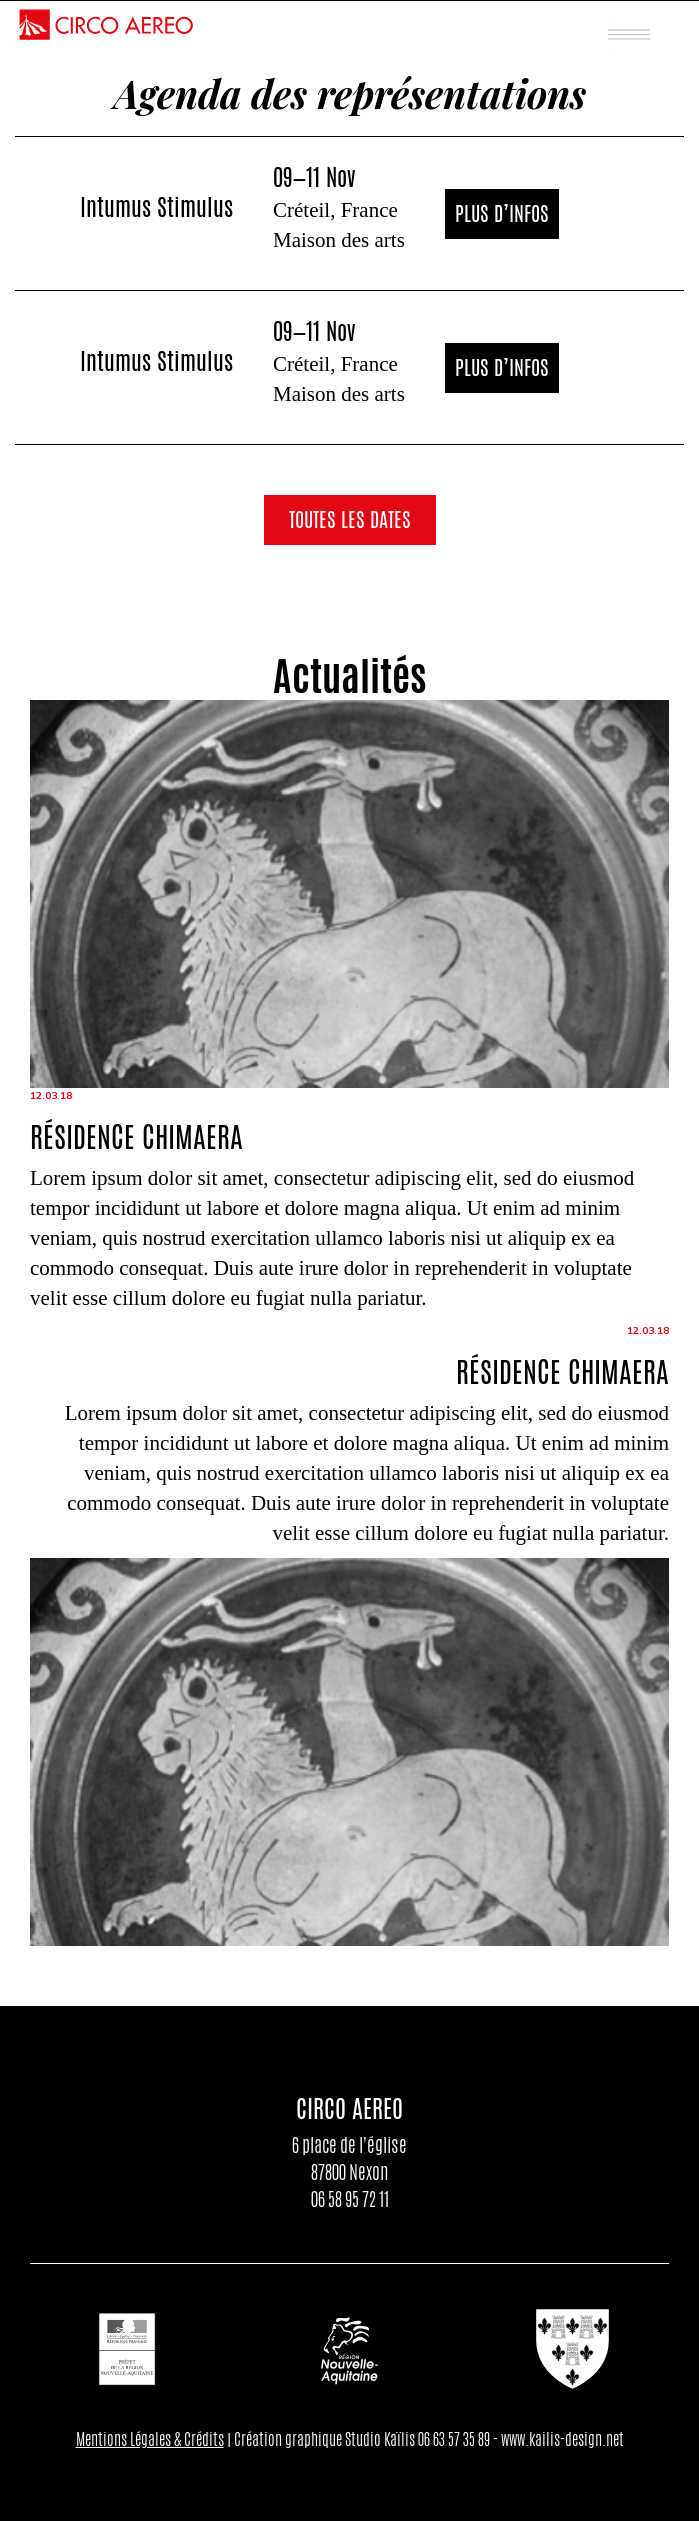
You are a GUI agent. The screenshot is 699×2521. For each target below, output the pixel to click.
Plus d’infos (502, 213)
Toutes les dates (350, 519)
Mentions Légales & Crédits (150, 2439)
